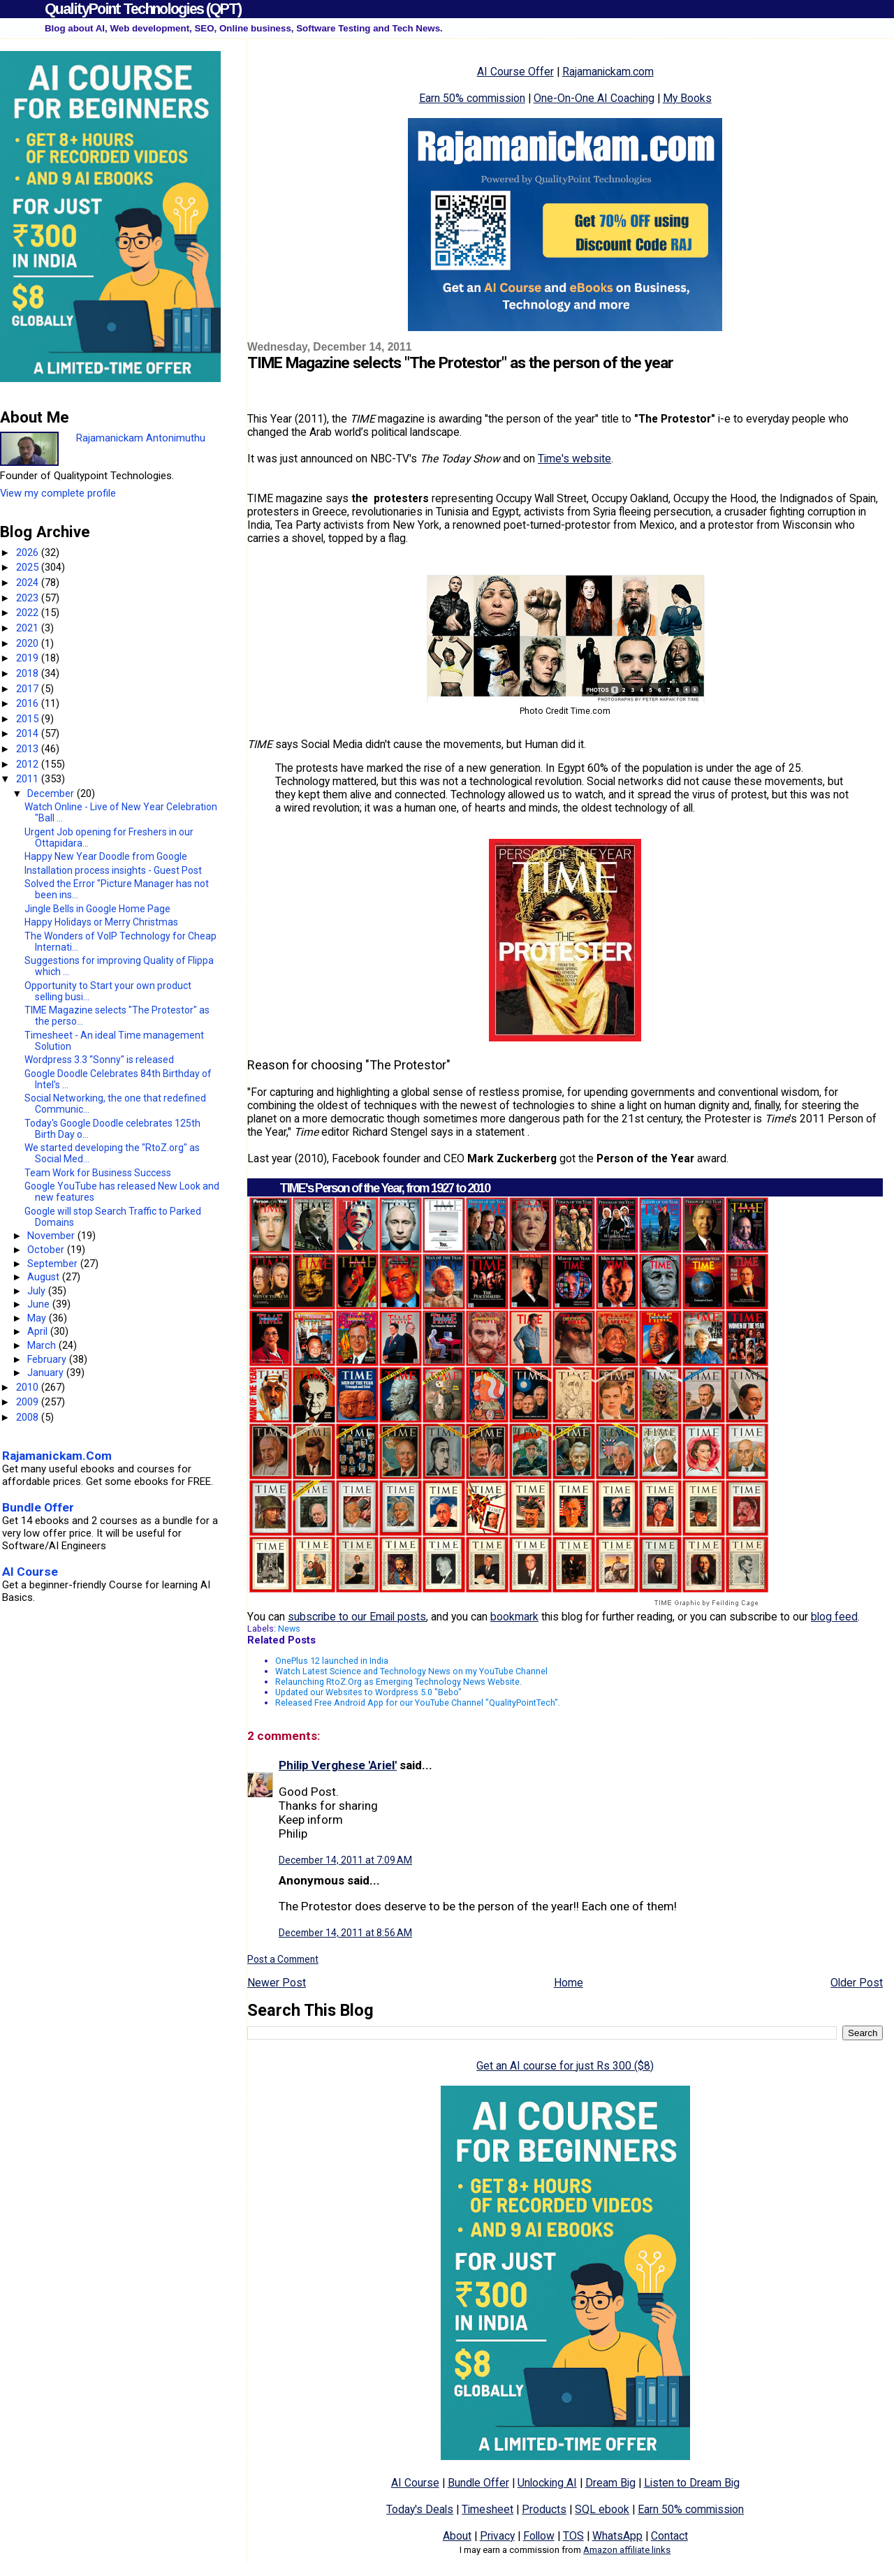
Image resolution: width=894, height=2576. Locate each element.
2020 (28, 643)
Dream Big (610, 2482)
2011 (28, 779)
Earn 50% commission (472, 98)
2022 (28, 612)
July (37, 1290)
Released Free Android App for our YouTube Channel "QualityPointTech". (417, 1702)
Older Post (856, 1982)
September (53, 1263)
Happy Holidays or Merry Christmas (101, 922)
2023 (28, 598)
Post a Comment (282, 1959)
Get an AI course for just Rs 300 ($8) (565, 2065)
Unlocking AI (547, 2482)
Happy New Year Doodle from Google (105, 856)
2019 (28, 658)
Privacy (497, 2535)
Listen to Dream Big (692, 2482)
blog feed (834, 1616)
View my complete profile (58, 493)
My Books (687, 98)
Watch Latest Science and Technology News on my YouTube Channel (411, 1671)
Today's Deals (419, 2509)
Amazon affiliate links (626, 2550)
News (289, 1628)
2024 (28, 582)
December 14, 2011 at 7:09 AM (345, 1860)
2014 (28, 733)
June (39, 1304)
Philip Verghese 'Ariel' (338, 1765)
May (38, 1318)
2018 (28, 673)
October (47, 1249)
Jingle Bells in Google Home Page (97, 908)
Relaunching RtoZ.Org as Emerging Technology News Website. (398, 1681)
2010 (28, 1387)
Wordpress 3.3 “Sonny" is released (99, 1059)
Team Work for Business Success (97, 1172)
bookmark (514, 1616)
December (52, 793)
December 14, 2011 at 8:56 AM (345, 1932)
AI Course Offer (515, 71)
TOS (573, 2535)
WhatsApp (617, 2535)
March (43, 1345)
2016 (28, 703)
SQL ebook (602, 2509)
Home (568, 1982)
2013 (28, 748)
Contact (669, 2535)
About (457, 2535)
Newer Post (276, 1982)
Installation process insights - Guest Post (113, 870)
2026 (28, 552)
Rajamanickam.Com (57, 1456)
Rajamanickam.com (608, 71)
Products (544, 2509)
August (44, 1276)
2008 (28, 1417)
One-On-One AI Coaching (594, 98)
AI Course (415, 2482)
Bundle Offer (478, 2482)
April (38, 1331)
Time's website (574, 458)
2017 (28, 688)
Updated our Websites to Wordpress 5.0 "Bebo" (368, 1692)
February (48, 1359)
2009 (28, 1402)
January (46, 1372)
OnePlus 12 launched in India (331, 1660)
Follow (539, 2535)
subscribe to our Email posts (357, 1616)
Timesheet (487, 2509)
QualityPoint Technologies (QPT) (143, 8)
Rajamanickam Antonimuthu (140, 438)
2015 (28, 718)
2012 (28, 764)
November (52, 1235)
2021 (28, 628)
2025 (28, 567)
